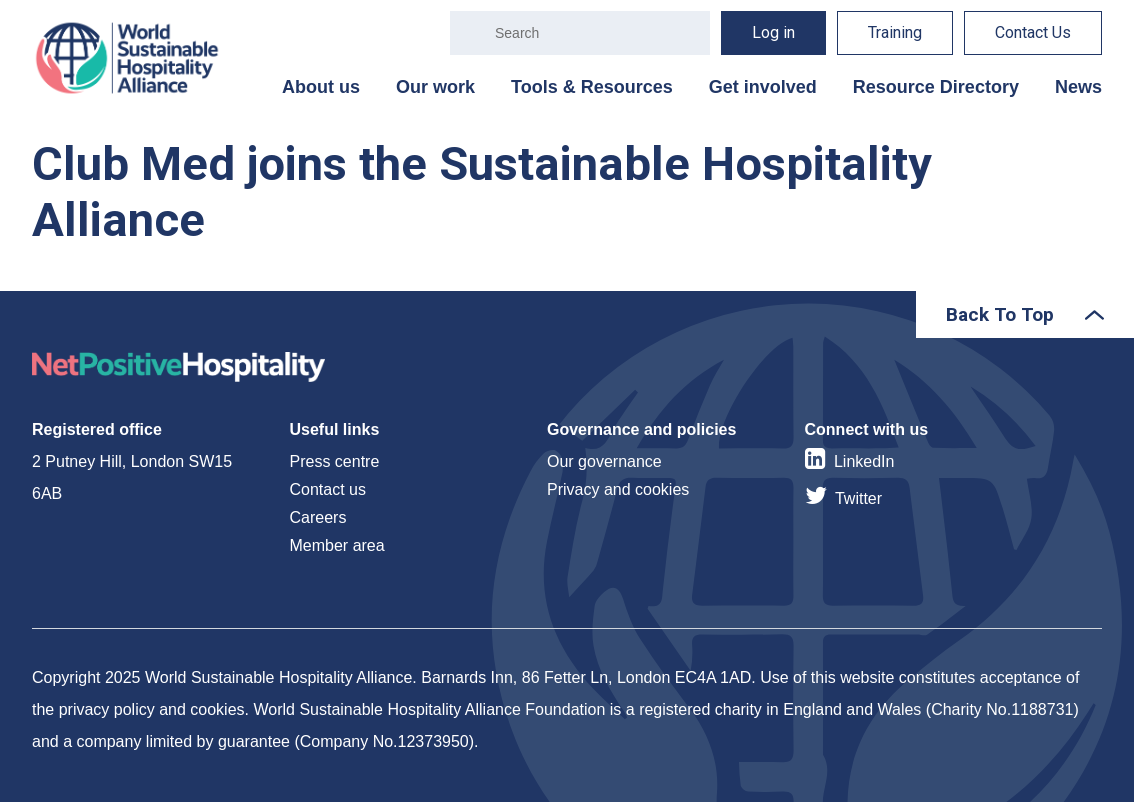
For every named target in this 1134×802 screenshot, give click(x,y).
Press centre (335, 461)
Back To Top (1000, 314)
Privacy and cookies (618, 489)
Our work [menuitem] (435, 87)
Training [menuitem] (895, 32)
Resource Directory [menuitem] (936, 87)
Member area (337, 545)
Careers (318, 517)
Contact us (328, 489)
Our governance (604, 461)
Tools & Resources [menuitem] (592, 87)
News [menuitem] (1078, 87)
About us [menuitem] (321, 87)
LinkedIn (864, 461)
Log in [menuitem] (773, 32)
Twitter (858, 498)
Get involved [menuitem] (763, 87)
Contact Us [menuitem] (1033, 32)
